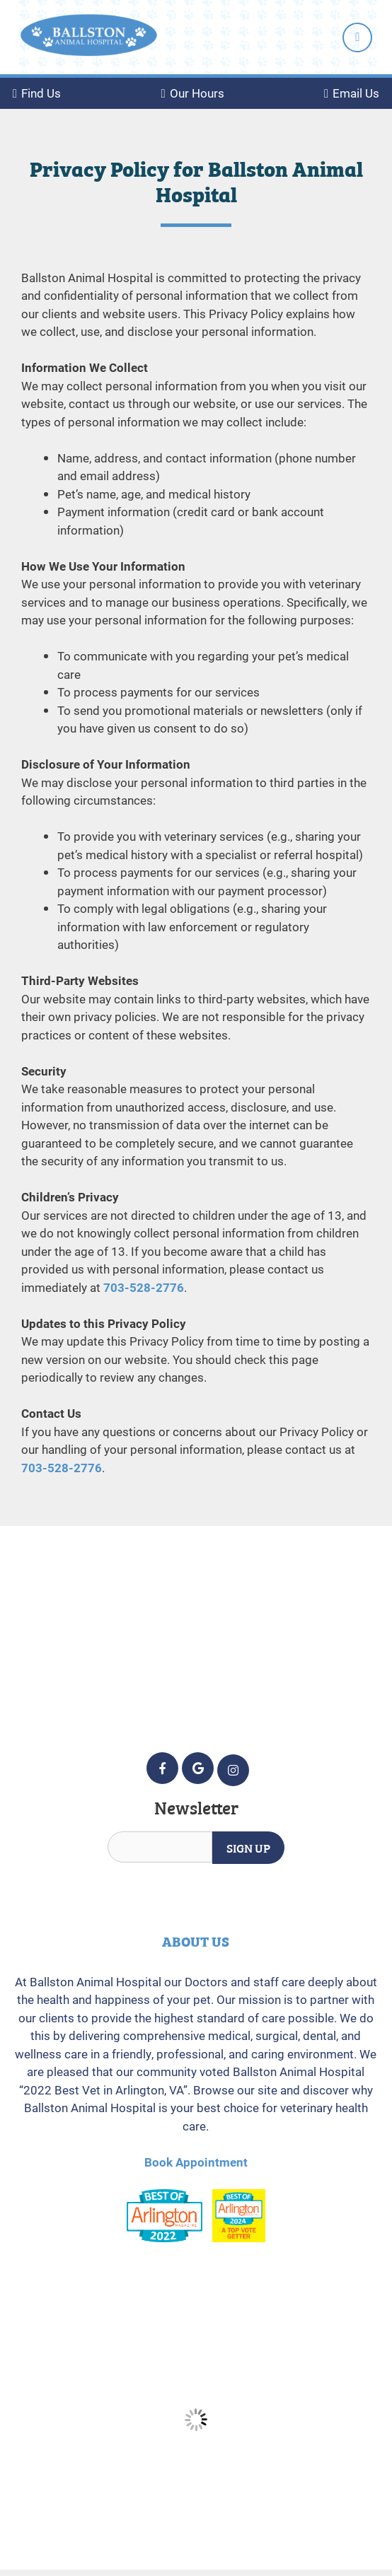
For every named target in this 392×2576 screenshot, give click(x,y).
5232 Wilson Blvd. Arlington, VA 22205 (196, 1634)
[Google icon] (198, 1768)
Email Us (351, 93)
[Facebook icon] (162, 1768)
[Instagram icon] (233, 1770)
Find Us (37, 93)
